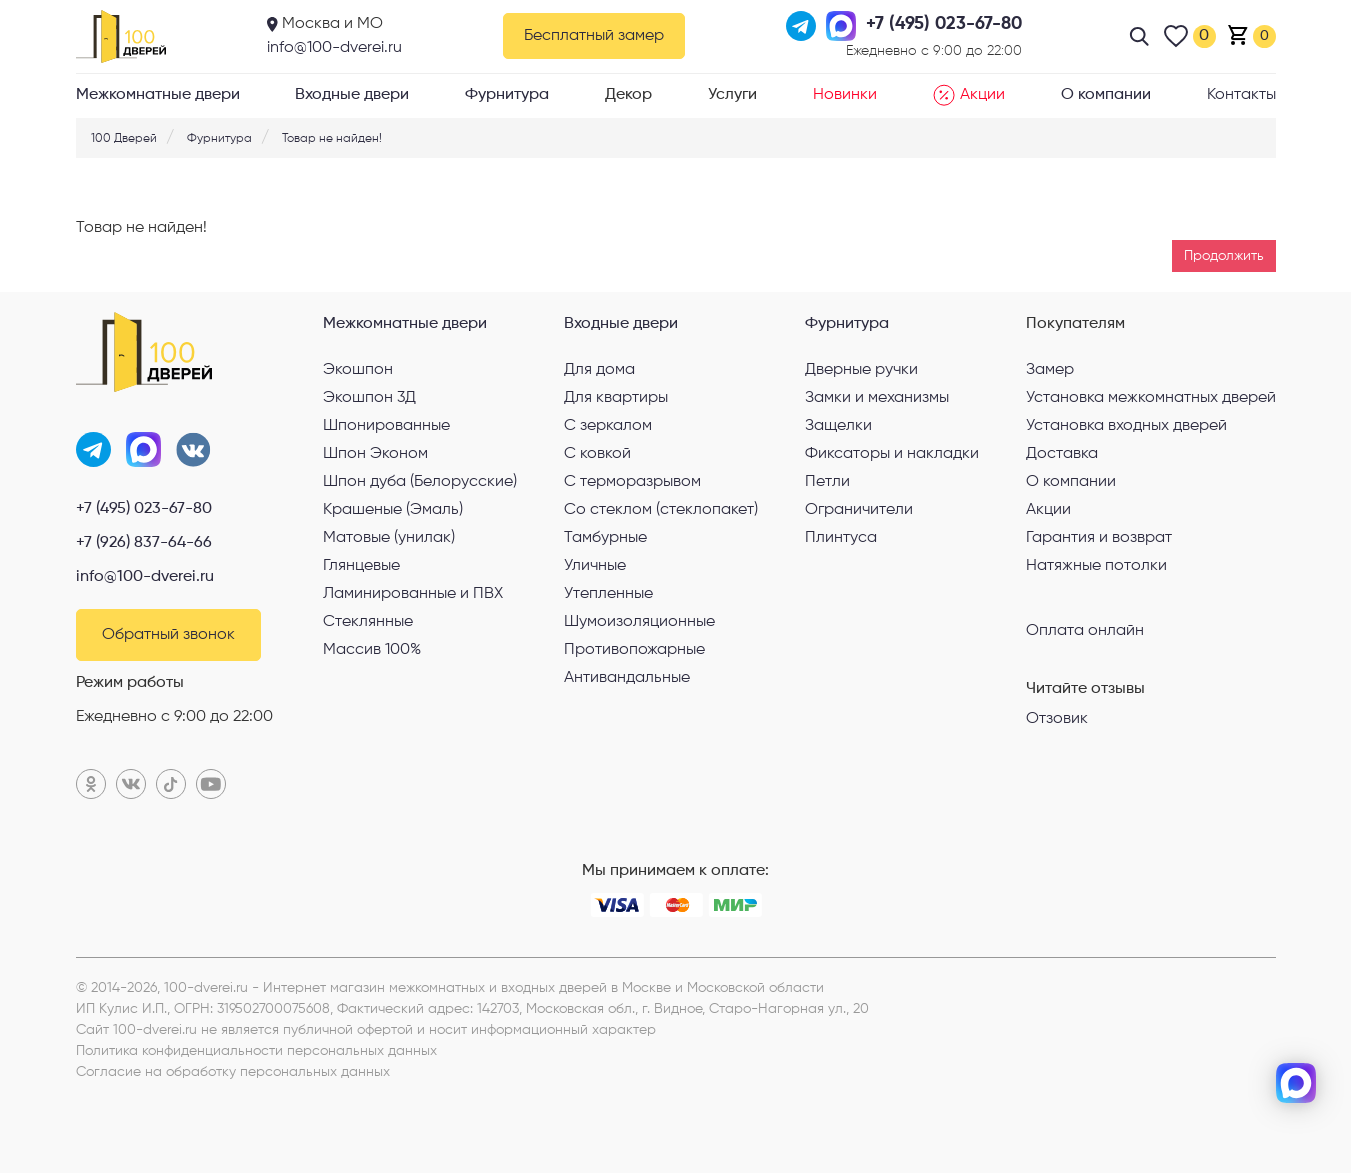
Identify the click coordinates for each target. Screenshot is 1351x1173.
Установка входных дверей (1126, 426)
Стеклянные (368, 622)
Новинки (845, 95)
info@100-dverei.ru (334, 48)
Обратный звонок (168, 635)
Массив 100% (372, 650)
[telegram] (1296, 1017)
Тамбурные (605, 538)
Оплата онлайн (1085, 630)
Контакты (1241, 95)
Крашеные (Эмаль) (393, 510)
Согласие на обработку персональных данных (233, 1072)
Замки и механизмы (877, 398)
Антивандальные (627, 678)
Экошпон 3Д (369, 398)
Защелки (838, 426)
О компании (1106, 95)
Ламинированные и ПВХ (413, 594)
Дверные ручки (861, 370)
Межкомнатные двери (158, 95)
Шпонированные (386, 426)
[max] (1296, 1083)
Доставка (1062, 454)
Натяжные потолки (1096, 566)
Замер (1050, 370)
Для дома (599, 370)
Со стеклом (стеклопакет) (661, 510)
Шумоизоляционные (639, 622)
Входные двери (352, 95)
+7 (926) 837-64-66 (144, 543)
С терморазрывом (632, 482)
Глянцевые (361, 566)
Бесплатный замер (594, 36)
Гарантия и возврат (1099, 538)
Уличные (595, 566)
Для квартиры (616, 398)
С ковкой (597, 454)
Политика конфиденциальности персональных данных (256, 1051)
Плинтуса (841, 538)
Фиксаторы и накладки (892, 454)
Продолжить (1224, 256)
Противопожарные (634, 650)
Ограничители (859, 510)
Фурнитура (507, 95)
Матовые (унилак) (389, 538)
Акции (969, 95)
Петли (827, 482)
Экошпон (358, 370)
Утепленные (608, 594)
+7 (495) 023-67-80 (144, 509)
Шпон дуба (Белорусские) (420, 482)
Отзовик (1057, 719)
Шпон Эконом (375, 454)
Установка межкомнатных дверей (1151, 398)
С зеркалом (608, 426)
